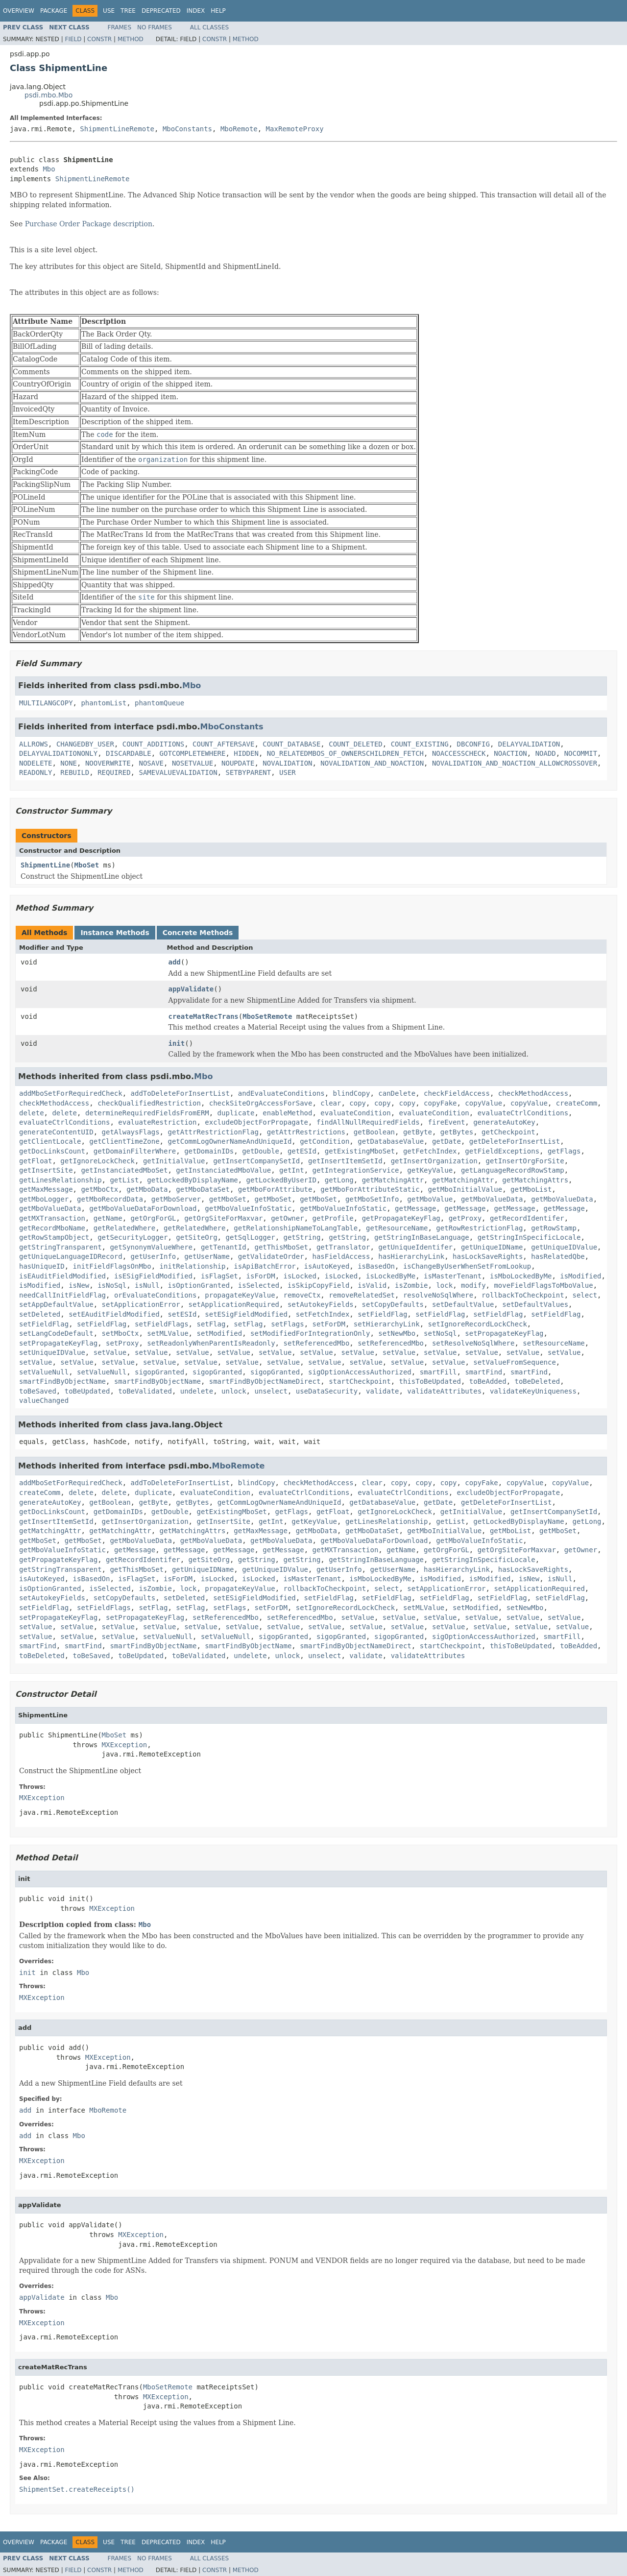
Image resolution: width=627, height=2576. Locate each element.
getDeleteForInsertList (514, 1141)
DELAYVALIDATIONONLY (58, 753)
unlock (233, 1391)
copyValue (483, 1103)
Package (53, 10)
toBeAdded (487, 1381)
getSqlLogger (250, 1237)
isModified (580, 1276)
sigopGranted (159, 1372)
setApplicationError (141, 1304)
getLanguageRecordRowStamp (512, 1170)
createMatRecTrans (204, 1016)
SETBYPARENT (248, 772)
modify (473, 1285)
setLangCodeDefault (56, 1333)
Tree (128, 10)
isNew (79, 1285)
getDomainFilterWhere (135, 1151)
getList (124, 1180)
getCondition (324, 1141)
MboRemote (239, 129)
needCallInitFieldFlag (62, 1295)
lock (444, 1285)
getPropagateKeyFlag (401, 1218)
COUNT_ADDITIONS (153, 744)
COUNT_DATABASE (291, 744)
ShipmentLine (45, 865)
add (175, 962)
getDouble (260, 1151)
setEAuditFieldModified (114, 1314)
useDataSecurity (327, 1391)
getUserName (207, 1256)
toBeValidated (145, 1391)
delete (31, 1113)
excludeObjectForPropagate (256, 1122)
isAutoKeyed (327, 1266)
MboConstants (187, 129)
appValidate (191, 989)
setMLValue (167, 1333)
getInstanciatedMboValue (223, 1170)
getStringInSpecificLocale (529, 1237)
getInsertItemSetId (345, 1161)
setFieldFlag (382, 1314)
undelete (196, 1391)
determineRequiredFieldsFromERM (147, 1113)
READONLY (35, 772)
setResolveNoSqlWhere (473, 1343)
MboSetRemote (267, 1016)
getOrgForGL (153, 1218)
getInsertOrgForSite (525, 1161)
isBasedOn (376, 1266)
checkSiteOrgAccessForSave (261, 1103)
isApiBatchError (264, 1266)
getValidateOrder (271, 1256)
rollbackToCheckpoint (523, 1295)
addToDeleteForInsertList (180, 1093)
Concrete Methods (198, 933)
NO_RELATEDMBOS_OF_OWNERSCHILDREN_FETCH (345, 753)
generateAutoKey (504, 1122)
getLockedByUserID (281, 1180)
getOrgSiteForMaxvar (223, 1218)
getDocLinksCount (52, 1151)
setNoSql (440, 1333)
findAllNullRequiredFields (368, 1122)
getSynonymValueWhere (151, 1247)
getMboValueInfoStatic (248, 1208)
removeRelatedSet (362, 1295)
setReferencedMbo (316, 1343)
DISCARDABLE (128, 753)
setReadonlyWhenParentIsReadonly (211, 1343)
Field (73, 39)
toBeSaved (37, 1391)
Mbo (49, 169)
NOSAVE (151, 763)
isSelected (258, 1285)
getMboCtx (99, 1189)
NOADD (545, 753)
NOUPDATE (237, 763)
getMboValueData (492, 1199)
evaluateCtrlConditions (523, 1113)
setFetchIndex (323, 1314)
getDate (446, 1141)
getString (301, 1237)
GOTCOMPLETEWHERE (193, 753)
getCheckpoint (508, 1132)
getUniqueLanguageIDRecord (70, 1256)
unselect (270, 1391)
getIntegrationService (355, 1170)
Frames (120, 27)
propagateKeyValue (240, 1295)
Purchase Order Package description (88, 224)
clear (330, 1103)
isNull (147, 1285)
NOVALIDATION (287, 763)
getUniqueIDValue (564, 1247)
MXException (124, 1745)
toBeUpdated (87, 1391)
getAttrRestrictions (306, 1132)
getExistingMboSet (360, 1151)
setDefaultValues (535, 1304)
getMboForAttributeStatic (369, 1189)
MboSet (86, 865)
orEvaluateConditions (155, 1295)
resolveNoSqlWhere (438, 1295)
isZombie (411, 1285)
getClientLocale (50, 1141)
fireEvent (446, 1122)
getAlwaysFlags (131, 1132)
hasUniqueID (42, 1266)
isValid (372, 1285)
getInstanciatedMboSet (124, 1170)
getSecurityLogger (132, 1237)
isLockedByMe (390, 1276)
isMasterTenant (453, 1276)
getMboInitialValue (465, 1189)
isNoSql (111, 1285)
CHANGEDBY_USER (85, 744)
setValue (110, 1352)
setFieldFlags (162, 1324)
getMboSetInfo (372, 1199)
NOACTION (510, 753)
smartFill (438, 1372)
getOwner (287, 1218)
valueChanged (44, 1400)
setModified (219, 1333)
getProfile (332, 1218)
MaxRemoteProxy (295, 129)
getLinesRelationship (60, 1180)
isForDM (260, 1276)
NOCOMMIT (580, 753)
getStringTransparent (60, 1247)
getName (108, 1218)
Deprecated (161, 10)
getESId (302, 1151)
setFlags (287, 1324)
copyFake (440, 1103)
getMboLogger (44, 1199)
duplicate (236, 1113)
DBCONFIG (473, 744)
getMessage (415, 1208)
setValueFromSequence (514, 1362)
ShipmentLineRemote (117, 129)
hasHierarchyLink (411, 1256)
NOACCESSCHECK (459, 753)
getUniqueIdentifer (415, 1247)
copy (357, 1103)
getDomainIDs (209, 1151)
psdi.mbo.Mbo (48, 95)
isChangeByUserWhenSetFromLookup (467, 1266)
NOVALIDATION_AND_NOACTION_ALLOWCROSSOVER (514, 763)
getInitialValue (174, 1161)
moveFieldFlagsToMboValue (543, 1285)
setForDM (329, 1324)
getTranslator (343, 1247)
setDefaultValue (463, 1304)
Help (218, 10)
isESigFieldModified (153, 1276)
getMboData (147, 1189)
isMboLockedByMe (521, 1276)
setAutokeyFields (321, 1304)
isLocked (299, 1276)
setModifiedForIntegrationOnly (310, 1333)
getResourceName (397, 1228)
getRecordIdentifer (527, 1218)
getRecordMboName (52, 1228)
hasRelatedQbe (558, 1256)
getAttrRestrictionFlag (213, 1132)
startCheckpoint (359, 1381)
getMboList (531, 1189)
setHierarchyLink (387, 1324)
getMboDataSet (203, 1189)
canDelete (396, 1093)
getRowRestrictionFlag (479, 1228)
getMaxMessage (46, 1189)
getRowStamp (554, 1228)
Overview (18, 10)
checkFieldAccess (457, 1093)
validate (382, 1391)
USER (287, 772)
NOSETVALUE (192, 763)
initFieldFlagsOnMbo (112, 1266)
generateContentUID (56, 1132)
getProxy (465, 1218)
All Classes (209, 27)
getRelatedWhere (124, 1228)
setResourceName (553, 1343)
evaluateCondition (355, 1113)
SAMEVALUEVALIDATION (178, 772)
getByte (417, 1132)
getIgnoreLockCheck (97, 1161)
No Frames (154, 27)
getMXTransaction (52, 1218)
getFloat (35, 1161)
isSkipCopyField (318, 1285)
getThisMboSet (281, 1247)
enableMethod (287, 1113)
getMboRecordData (110, 1199)
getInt (291, 1170)
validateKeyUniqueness (533, 1391)
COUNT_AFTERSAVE (223, 744)
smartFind (483, 1372)
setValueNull (44, 1372)
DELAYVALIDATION (529, 744)
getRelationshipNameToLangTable (296, 1228)
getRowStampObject (54, 1237)
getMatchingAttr (393, 1180)
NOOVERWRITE (108, 763)
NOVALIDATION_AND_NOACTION (372, 763)
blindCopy (351, 1093)
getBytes (456, 1132)
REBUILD (74, 772)
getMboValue (430, 1199)
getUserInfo (153, 1256)
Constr (99, 39)
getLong (339, 1180)
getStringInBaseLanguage (421, 1237)
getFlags (564, 1151)
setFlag (210, 1324)
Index (196, 10)
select (585, 1295)
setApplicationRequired (234, 1304)
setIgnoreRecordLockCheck (477, 1324)
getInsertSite (46, 1170)
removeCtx (301, 1295)
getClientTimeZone (124, 1141)
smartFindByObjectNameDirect (265, 1381)
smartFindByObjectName (62, 1381)
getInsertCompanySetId (256, 1161)
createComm (576, 1103)
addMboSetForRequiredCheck (70, 1093)
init (177, 1043)
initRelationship (193, 1266)
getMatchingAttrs (535, 1180)
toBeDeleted (537, 1381)
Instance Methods (114, 933)
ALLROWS (33, 744)
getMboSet (227, 1199)
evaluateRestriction (157, 1122)
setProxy (122, 1343)
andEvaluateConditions (281, 1093)
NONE (68, 763)
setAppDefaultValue (56, 1304)
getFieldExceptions (502, 1151)
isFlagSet (219, 1276)
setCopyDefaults (393, 1304)
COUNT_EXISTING (420, 744)
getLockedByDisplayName (192, 1180)
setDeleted (39, 1314)
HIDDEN (246, 753)
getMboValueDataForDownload (142, 1208)
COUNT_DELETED (356, 744)
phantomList (103, 703)
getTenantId (223, 1247)
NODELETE (35, 763)
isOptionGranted (198, 1285)
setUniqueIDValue (52, 1352)
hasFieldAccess (341, 1256)
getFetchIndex (430, 1151)
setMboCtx (120, 1333)
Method (131, 39)
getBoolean (374, 1132)
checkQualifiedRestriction (149, 1103)
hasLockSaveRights (488, 1256)
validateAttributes (444, 1391)
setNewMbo (396, 1333)
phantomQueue (159, 703)
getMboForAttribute (275, 1189)
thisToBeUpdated (429, 1381)
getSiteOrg (196, 1237)
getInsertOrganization (434, 1161)
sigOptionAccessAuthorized (359, 1372)
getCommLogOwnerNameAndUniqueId (229, 1141)
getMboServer (176, 1199)
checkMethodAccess (533, 1093)
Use (109, 10)
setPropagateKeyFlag (504, 1333)
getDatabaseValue (391, 1141)
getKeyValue (430, 1170)
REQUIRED (113, 772)
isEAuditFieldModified (62, 1276)
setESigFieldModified (246, 1314)
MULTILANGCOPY (46, 703)
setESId (182, 1314)
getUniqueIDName (492, 1247)
